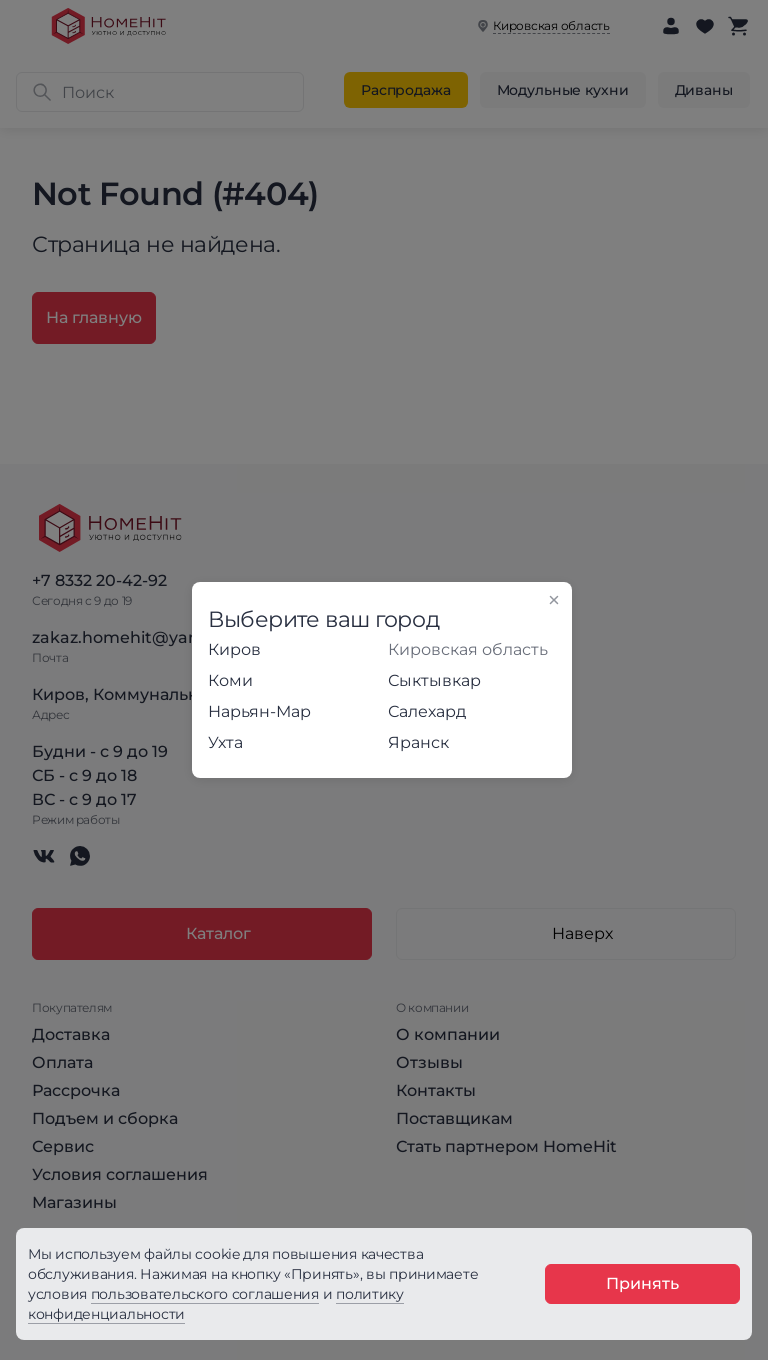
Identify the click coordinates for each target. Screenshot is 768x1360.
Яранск (418, 742)
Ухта (225, 742)
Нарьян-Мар (259, 711)
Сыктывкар (434, 680)
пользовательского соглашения (205, 1294)
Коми (230, 680)
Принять (642, 1283)
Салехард (427, 711)
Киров (234, 649)
